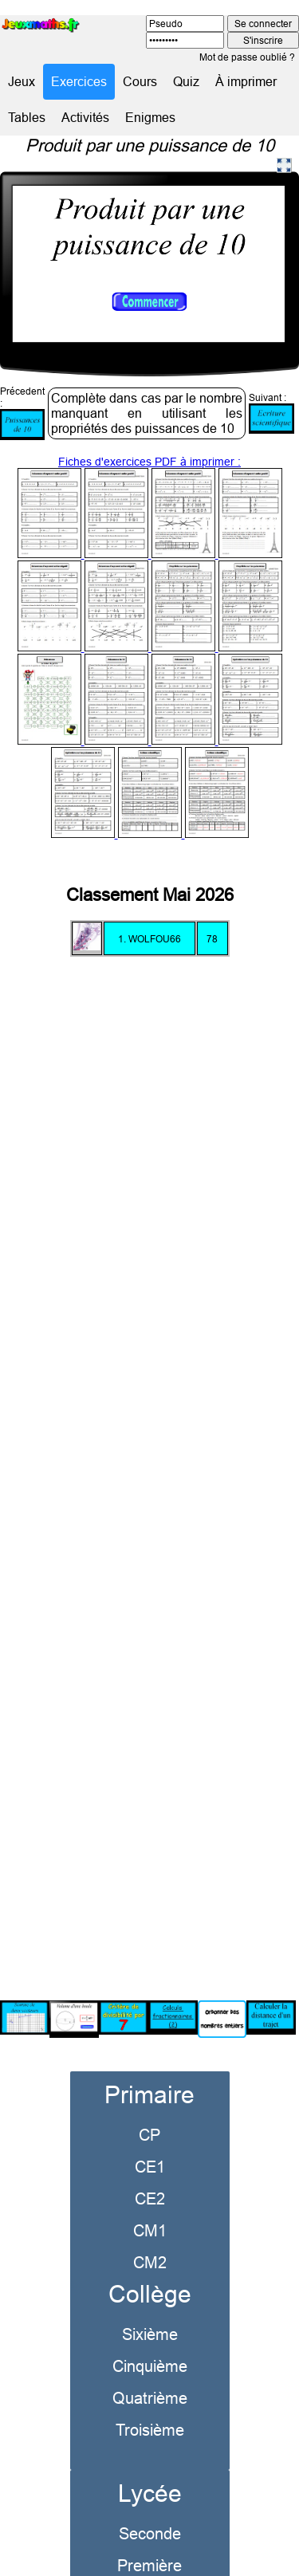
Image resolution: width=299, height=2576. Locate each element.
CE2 (150, 2178)
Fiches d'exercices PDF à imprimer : (150, 627)
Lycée (150, 2474)
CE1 (150, 2146)
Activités (85, 117)
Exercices (79, 81)
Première (149, 2545)
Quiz (186, 81)
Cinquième (149, 2346)
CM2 (150, 2242)
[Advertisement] (149, 1451)
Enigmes (150, 117)
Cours (140, 81)
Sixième (150, 2314)
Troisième (150, 2410)
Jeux (21, 81)
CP (149, 2115)
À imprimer (246, 81)
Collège (149, 2274)
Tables (26, 117)
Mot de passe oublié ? (247, 57)
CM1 (150, 2210)
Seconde (150, 2513)
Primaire (149, 2075)
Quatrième (149, 2378)
